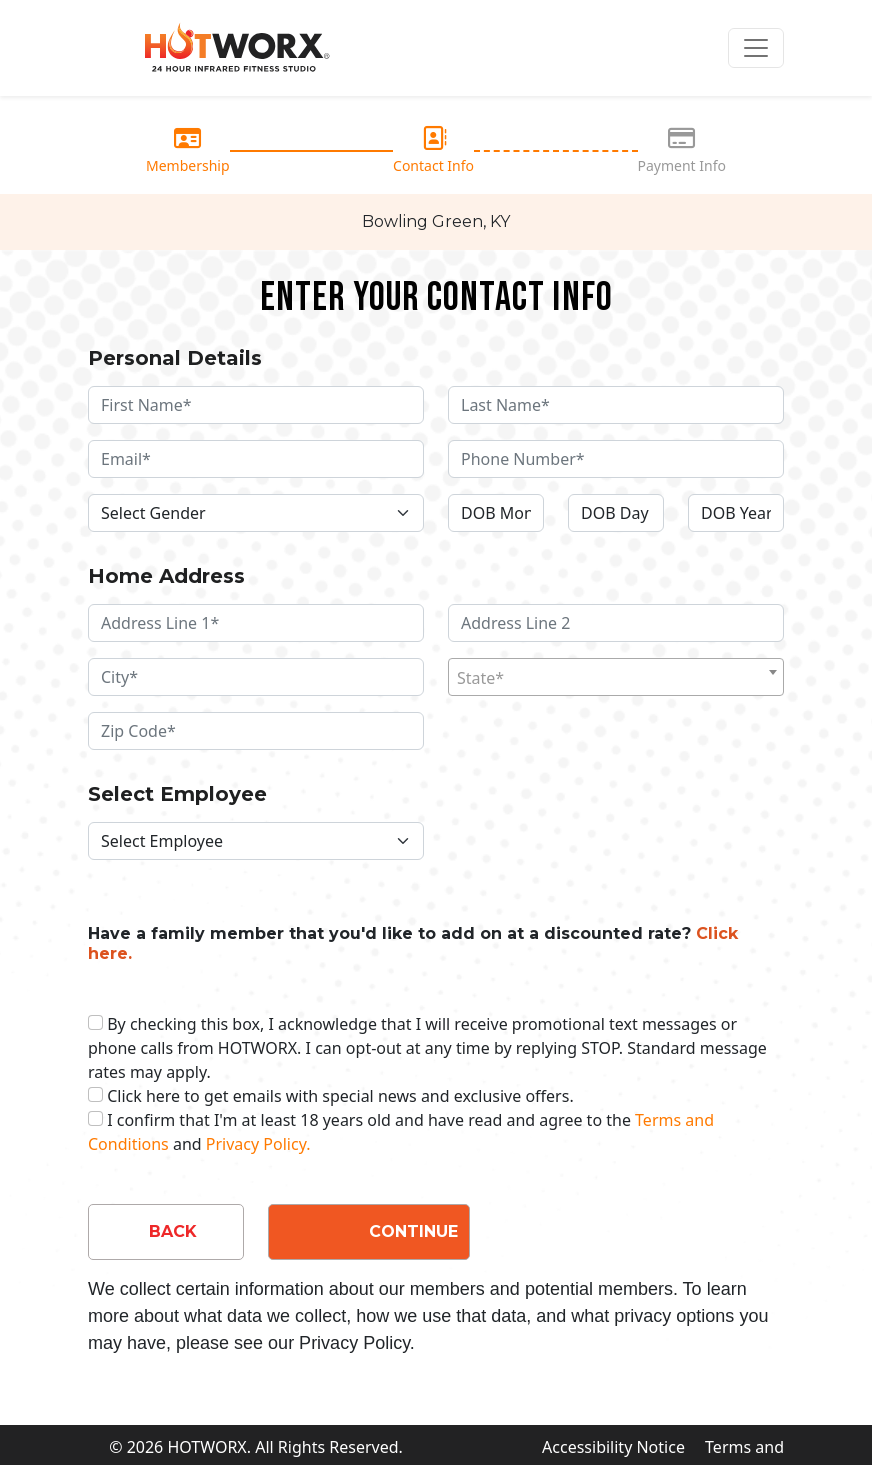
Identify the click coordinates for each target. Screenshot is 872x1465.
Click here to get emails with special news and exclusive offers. (340, 1096)
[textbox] (616, 678)
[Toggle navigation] (756, 48)
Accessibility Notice (613, 1447)
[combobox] (616, 677)
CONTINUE (413, 1231)
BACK (173, 1231)
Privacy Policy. (258, 1144)
